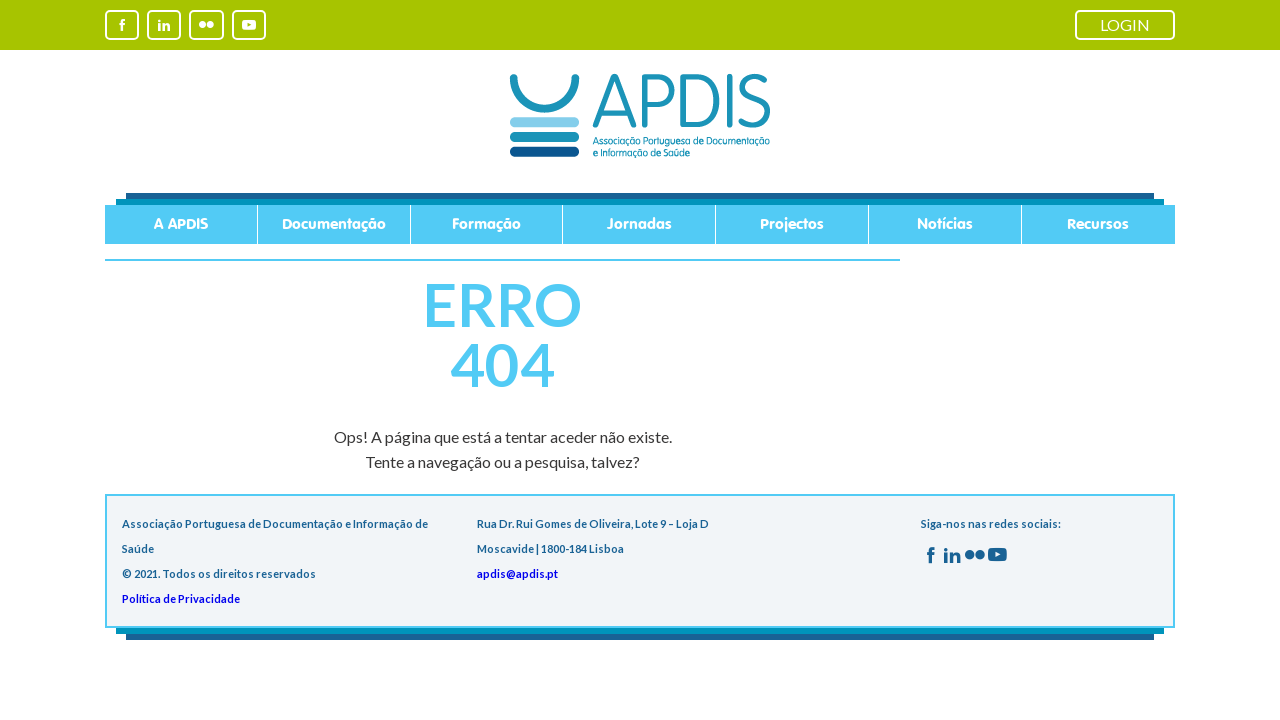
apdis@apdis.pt (517, 573)
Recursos (1098, 224)
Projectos (792, 224)
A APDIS (181, 224)
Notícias (945, 224)
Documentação (334, 224)
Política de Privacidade (181, 598)
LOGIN (1125, 24)
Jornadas (639, 224)
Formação (486, 224)
